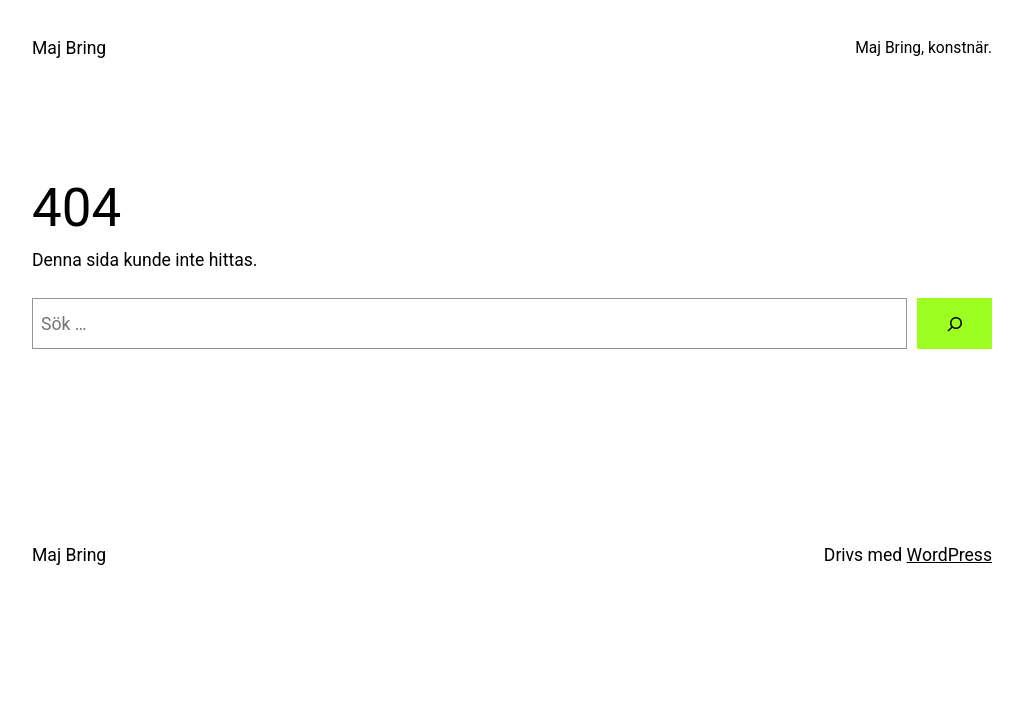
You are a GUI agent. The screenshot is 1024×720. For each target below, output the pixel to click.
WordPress (949, 555)
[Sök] (954, 323)
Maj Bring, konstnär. (923, 48)
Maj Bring (69, 48)
